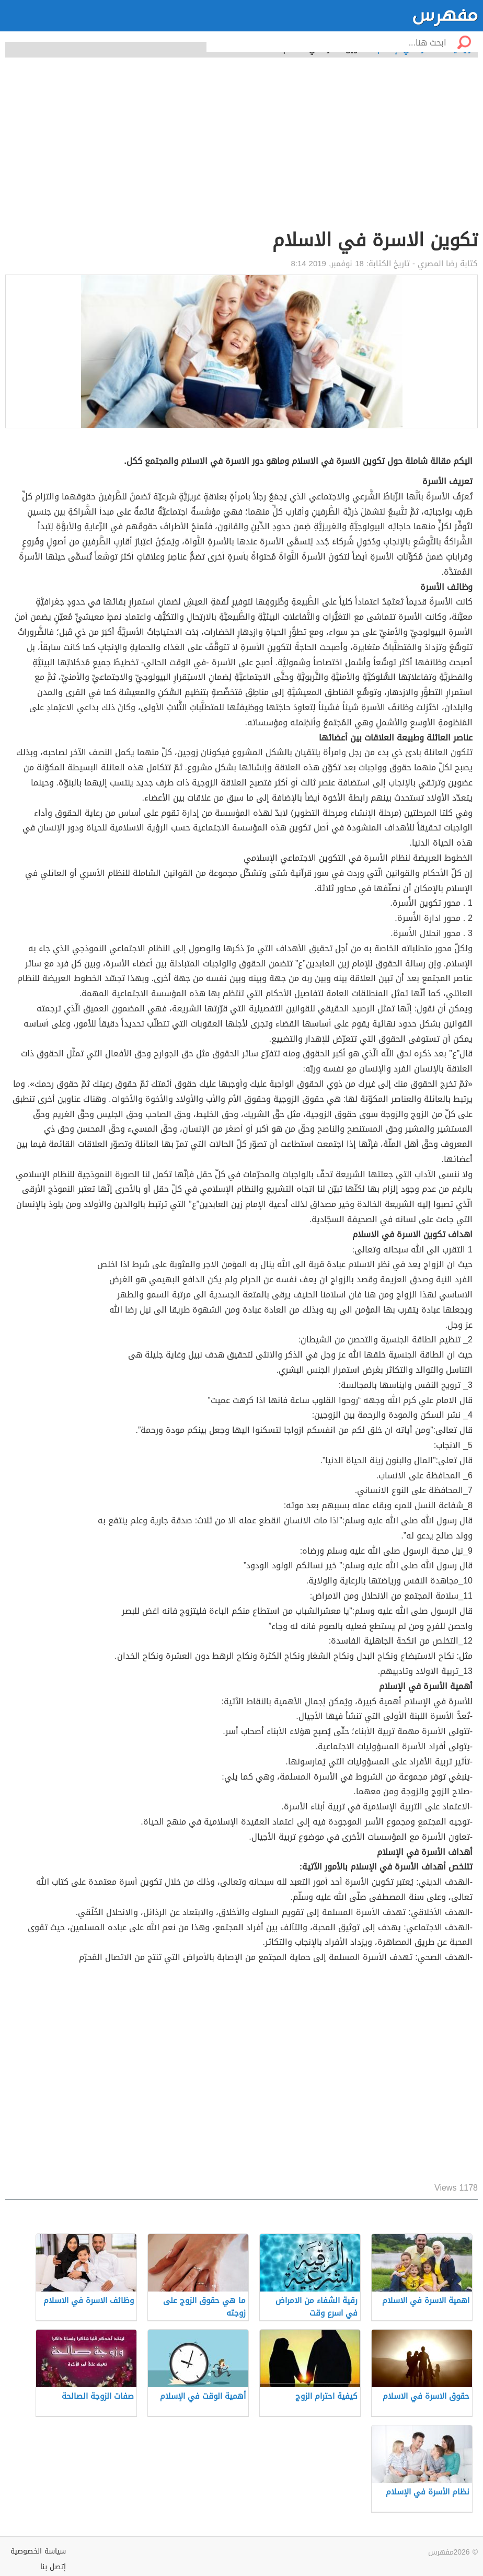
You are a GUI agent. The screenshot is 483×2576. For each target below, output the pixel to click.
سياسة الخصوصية (38, 2551)
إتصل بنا (53, 2566)
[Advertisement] (241, 149)
